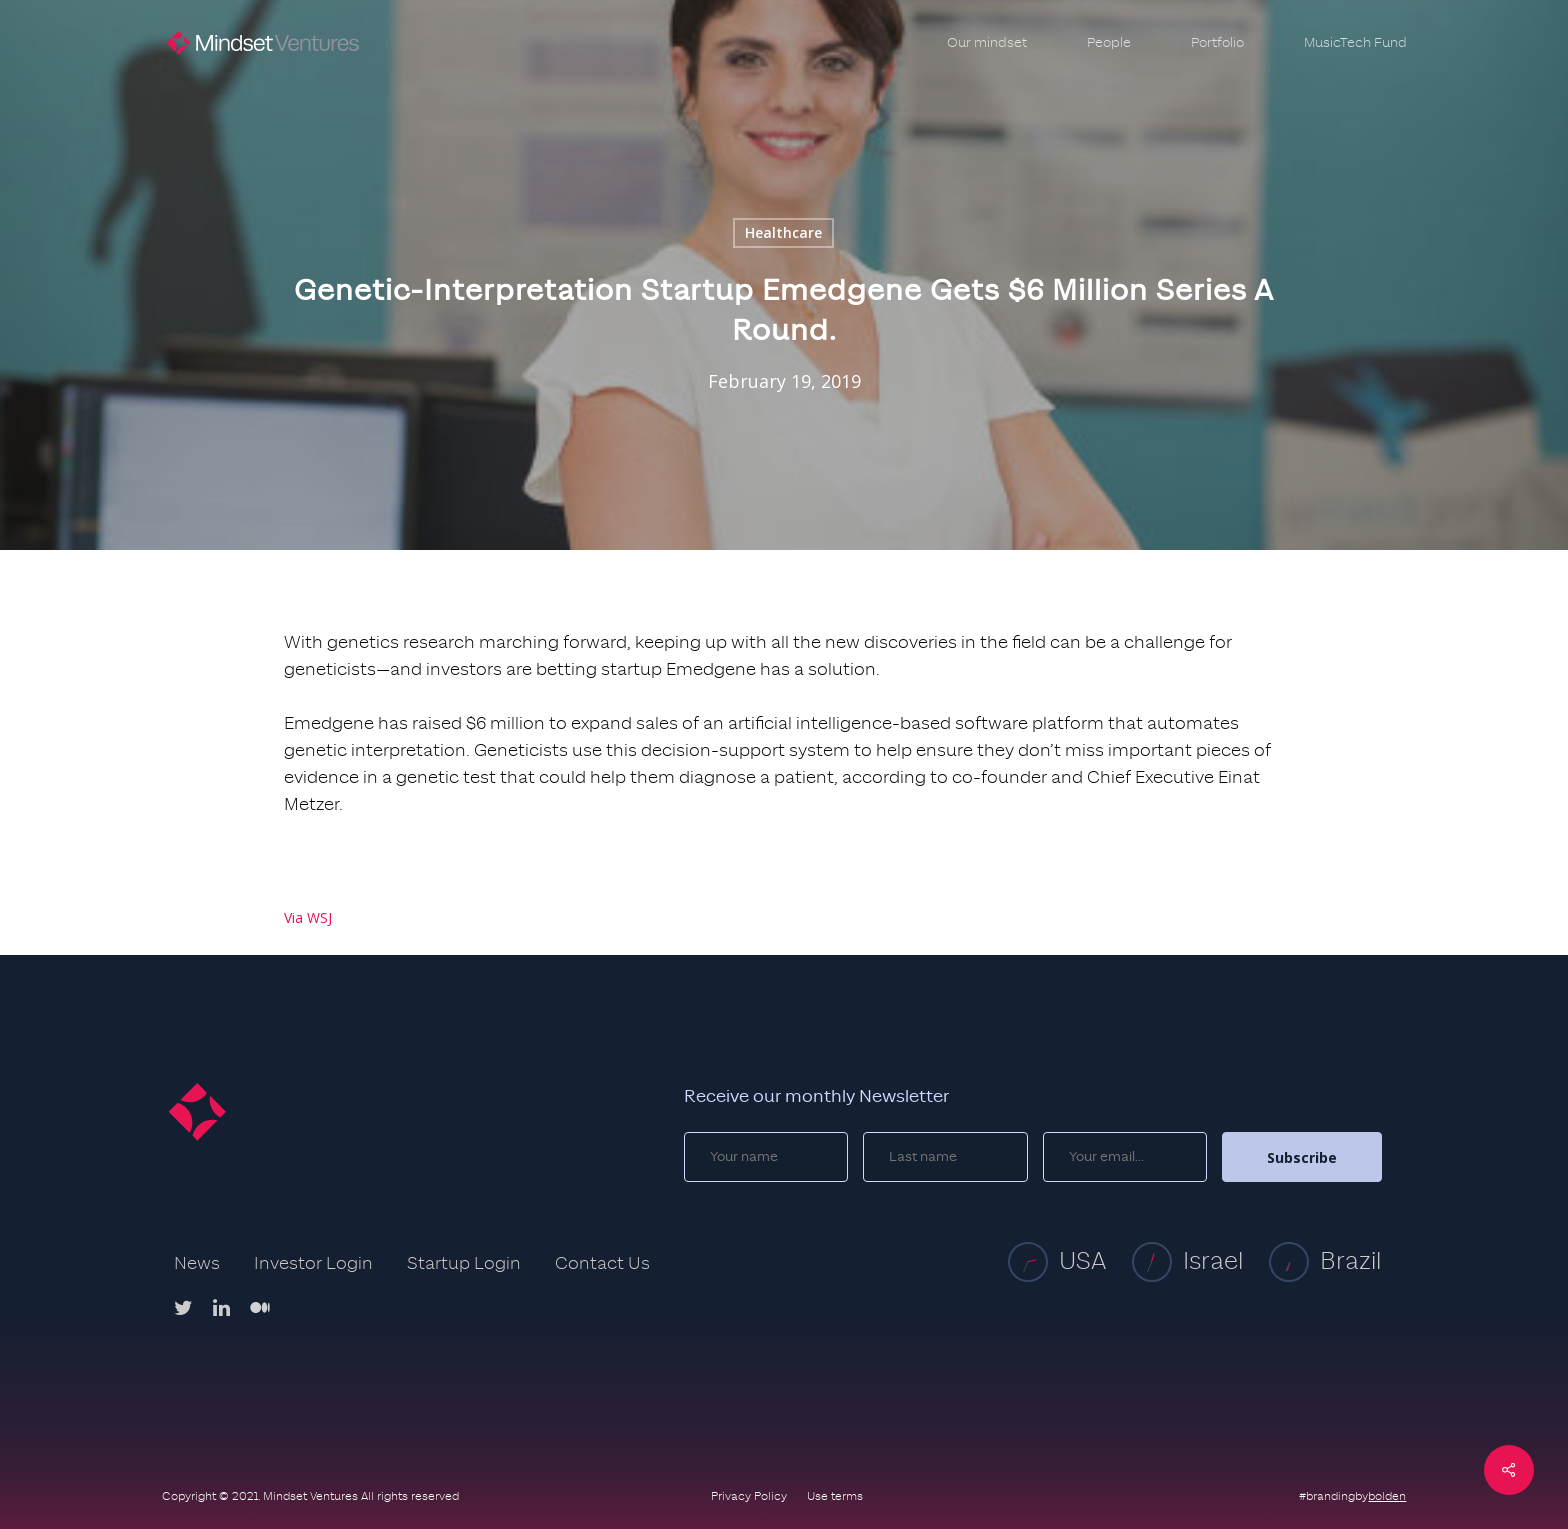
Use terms (835, 1496)
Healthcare (783, 232)
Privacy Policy (749, 1496)
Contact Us (602, 1264)
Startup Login (464, 1264)
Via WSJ (308, 917)
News (197, 1264)
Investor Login (313, 1264)
